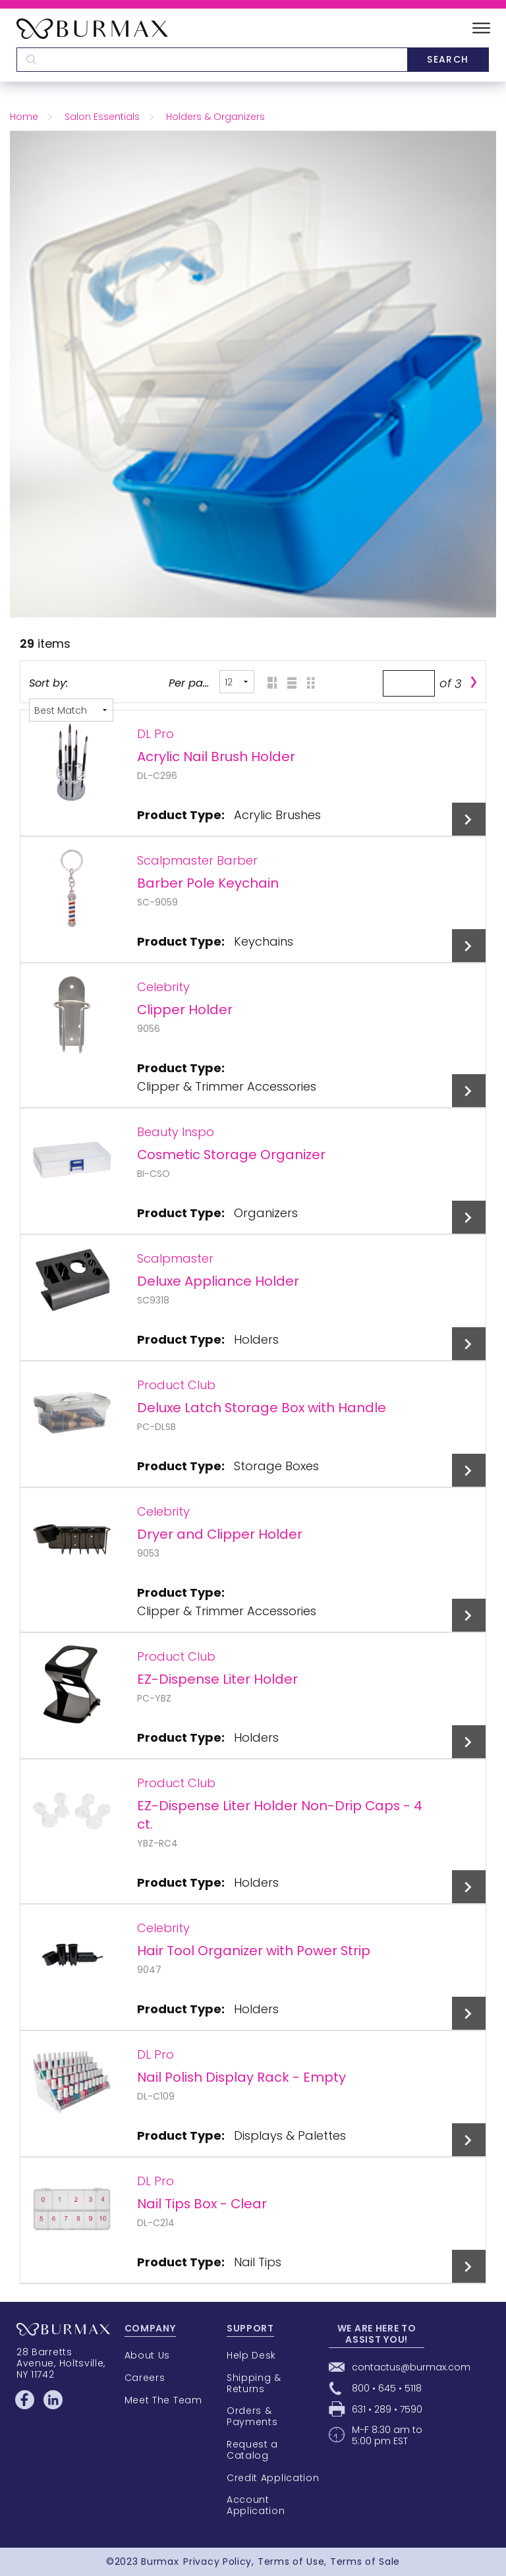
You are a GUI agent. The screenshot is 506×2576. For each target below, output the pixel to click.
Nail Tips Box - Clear (202, 2203)
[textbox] (211, 59)
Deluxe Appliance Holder (218, 1281)
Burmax (160, 2561)
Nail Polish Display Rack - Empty (241, 2077)
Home (24, 116)
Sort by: (48, 683)
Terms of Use (291, 2561)
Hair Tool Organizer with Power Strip (253, 1950)
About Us (148, 2355)
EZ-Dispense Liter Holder (217, 1679)
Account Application (256, 2505)
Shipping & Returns (254, 2383)
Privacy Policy (217, 2561)
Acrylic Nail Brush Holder (216, 756)
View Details (469, 819)
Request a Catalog (252, 2450)
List (288, 681)
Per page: (190, 683)
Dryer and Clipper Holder (219, 1534)
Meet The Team (163, 2400)
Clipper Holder (185, 1009)
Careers (145, 2377)
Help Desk (251, 2355)
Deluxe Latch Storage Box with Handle (261, 1407)
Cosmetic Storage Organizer (231, 1154)
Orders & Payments (252, 2416)
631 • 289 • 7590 (387, 2409)
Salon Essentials (102, 116)
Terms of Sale (365, 2561)
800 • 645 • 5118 (387, 2388)
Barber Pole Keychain (208, 883)
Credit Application (273, 2477)
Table (308, 681)
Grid (268, 681)
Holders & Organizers (215, 116)
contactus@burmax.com (411, 2367)
